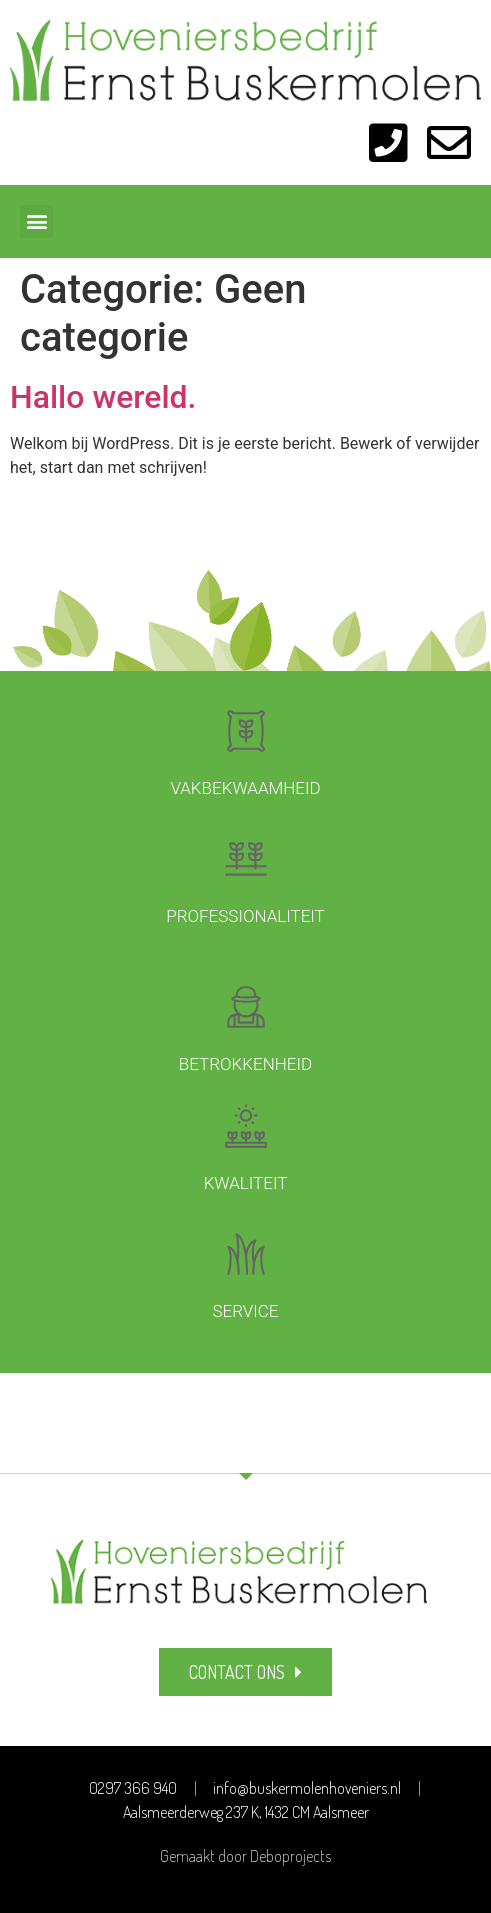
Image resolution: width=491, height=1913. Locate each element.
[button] (36, 221)
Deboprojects (290, 1856)
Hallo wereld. (103, 397)
